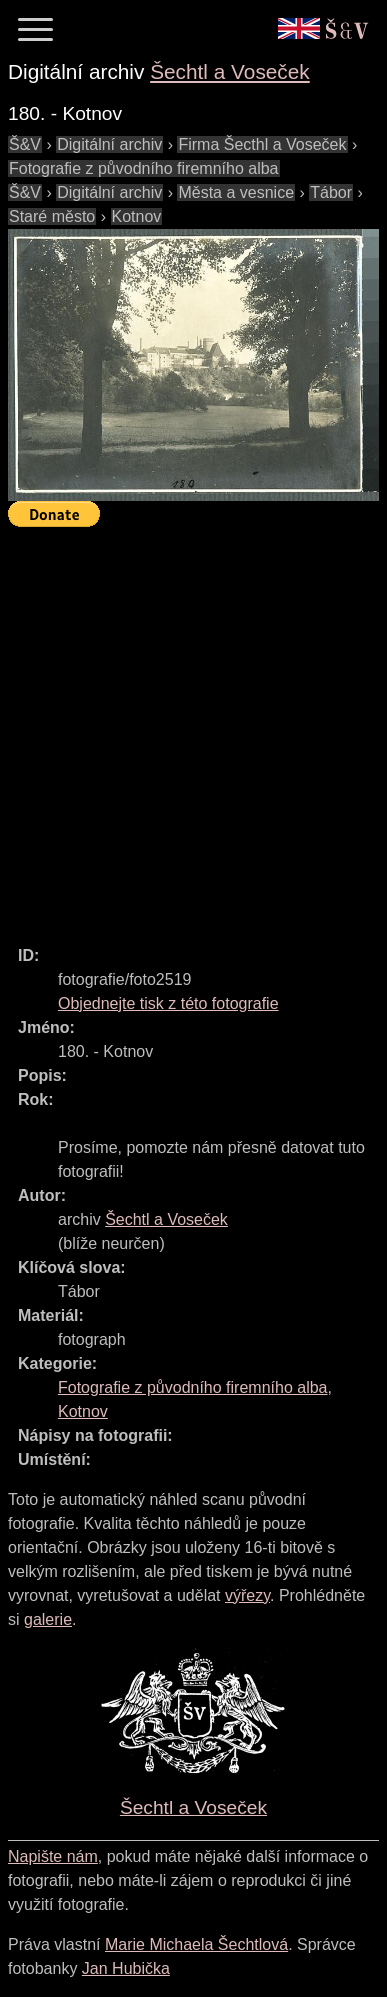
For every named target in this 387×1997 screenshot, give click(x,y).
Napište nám (53, 1856)
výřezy (247, 1595)
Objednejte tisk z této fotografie (168, 1003)
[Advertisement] (193, 727)
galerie (48, 1619)
